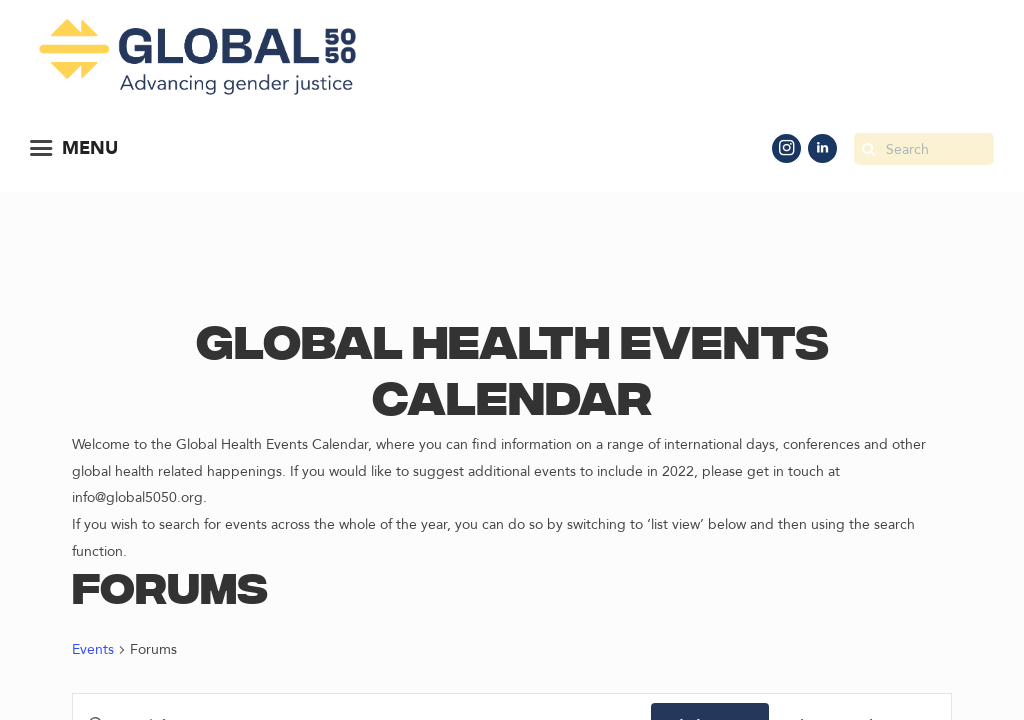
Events (93, 649)
